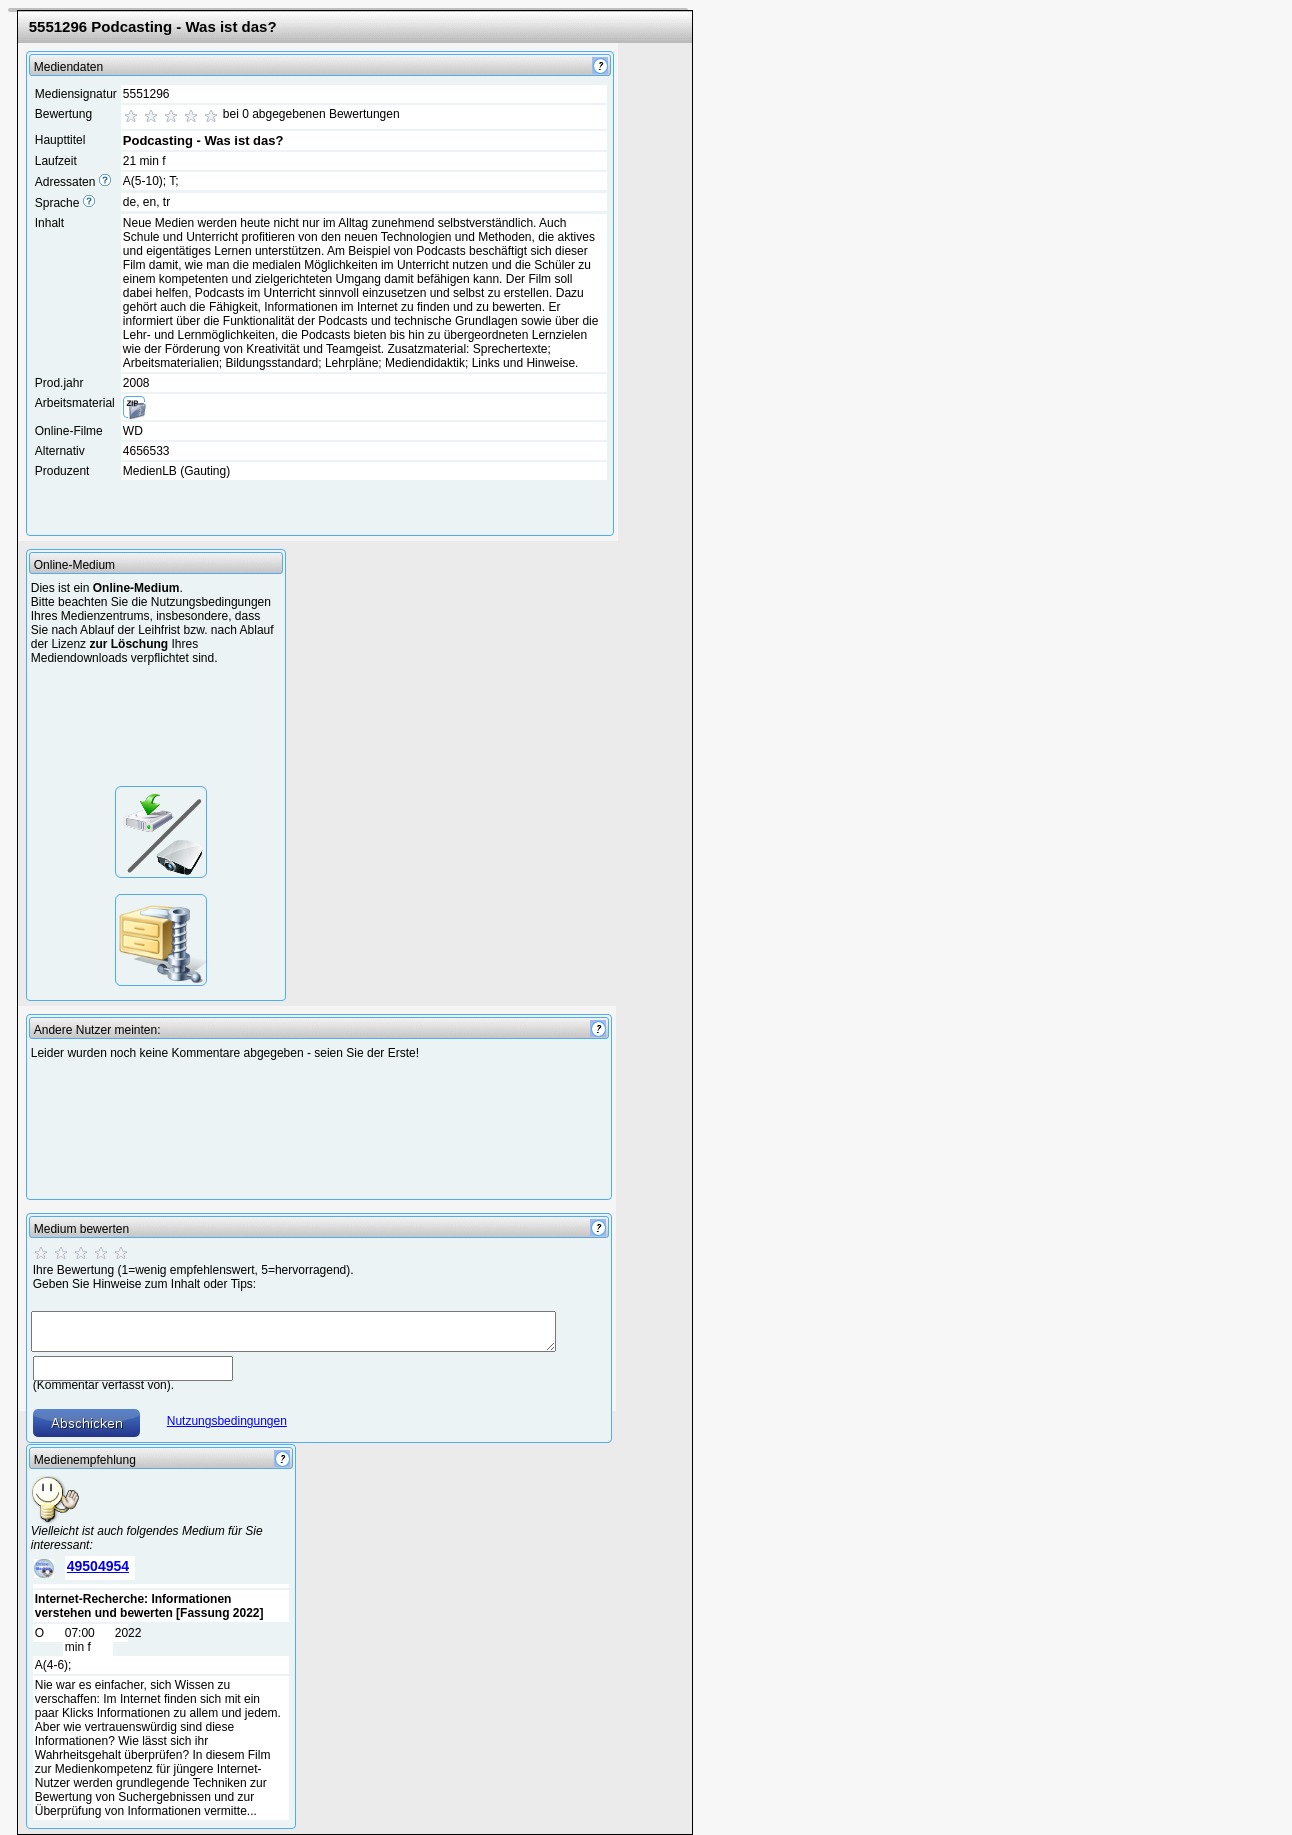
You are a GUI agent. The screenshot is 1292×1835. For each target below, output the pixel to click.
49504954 (98, 1566)
